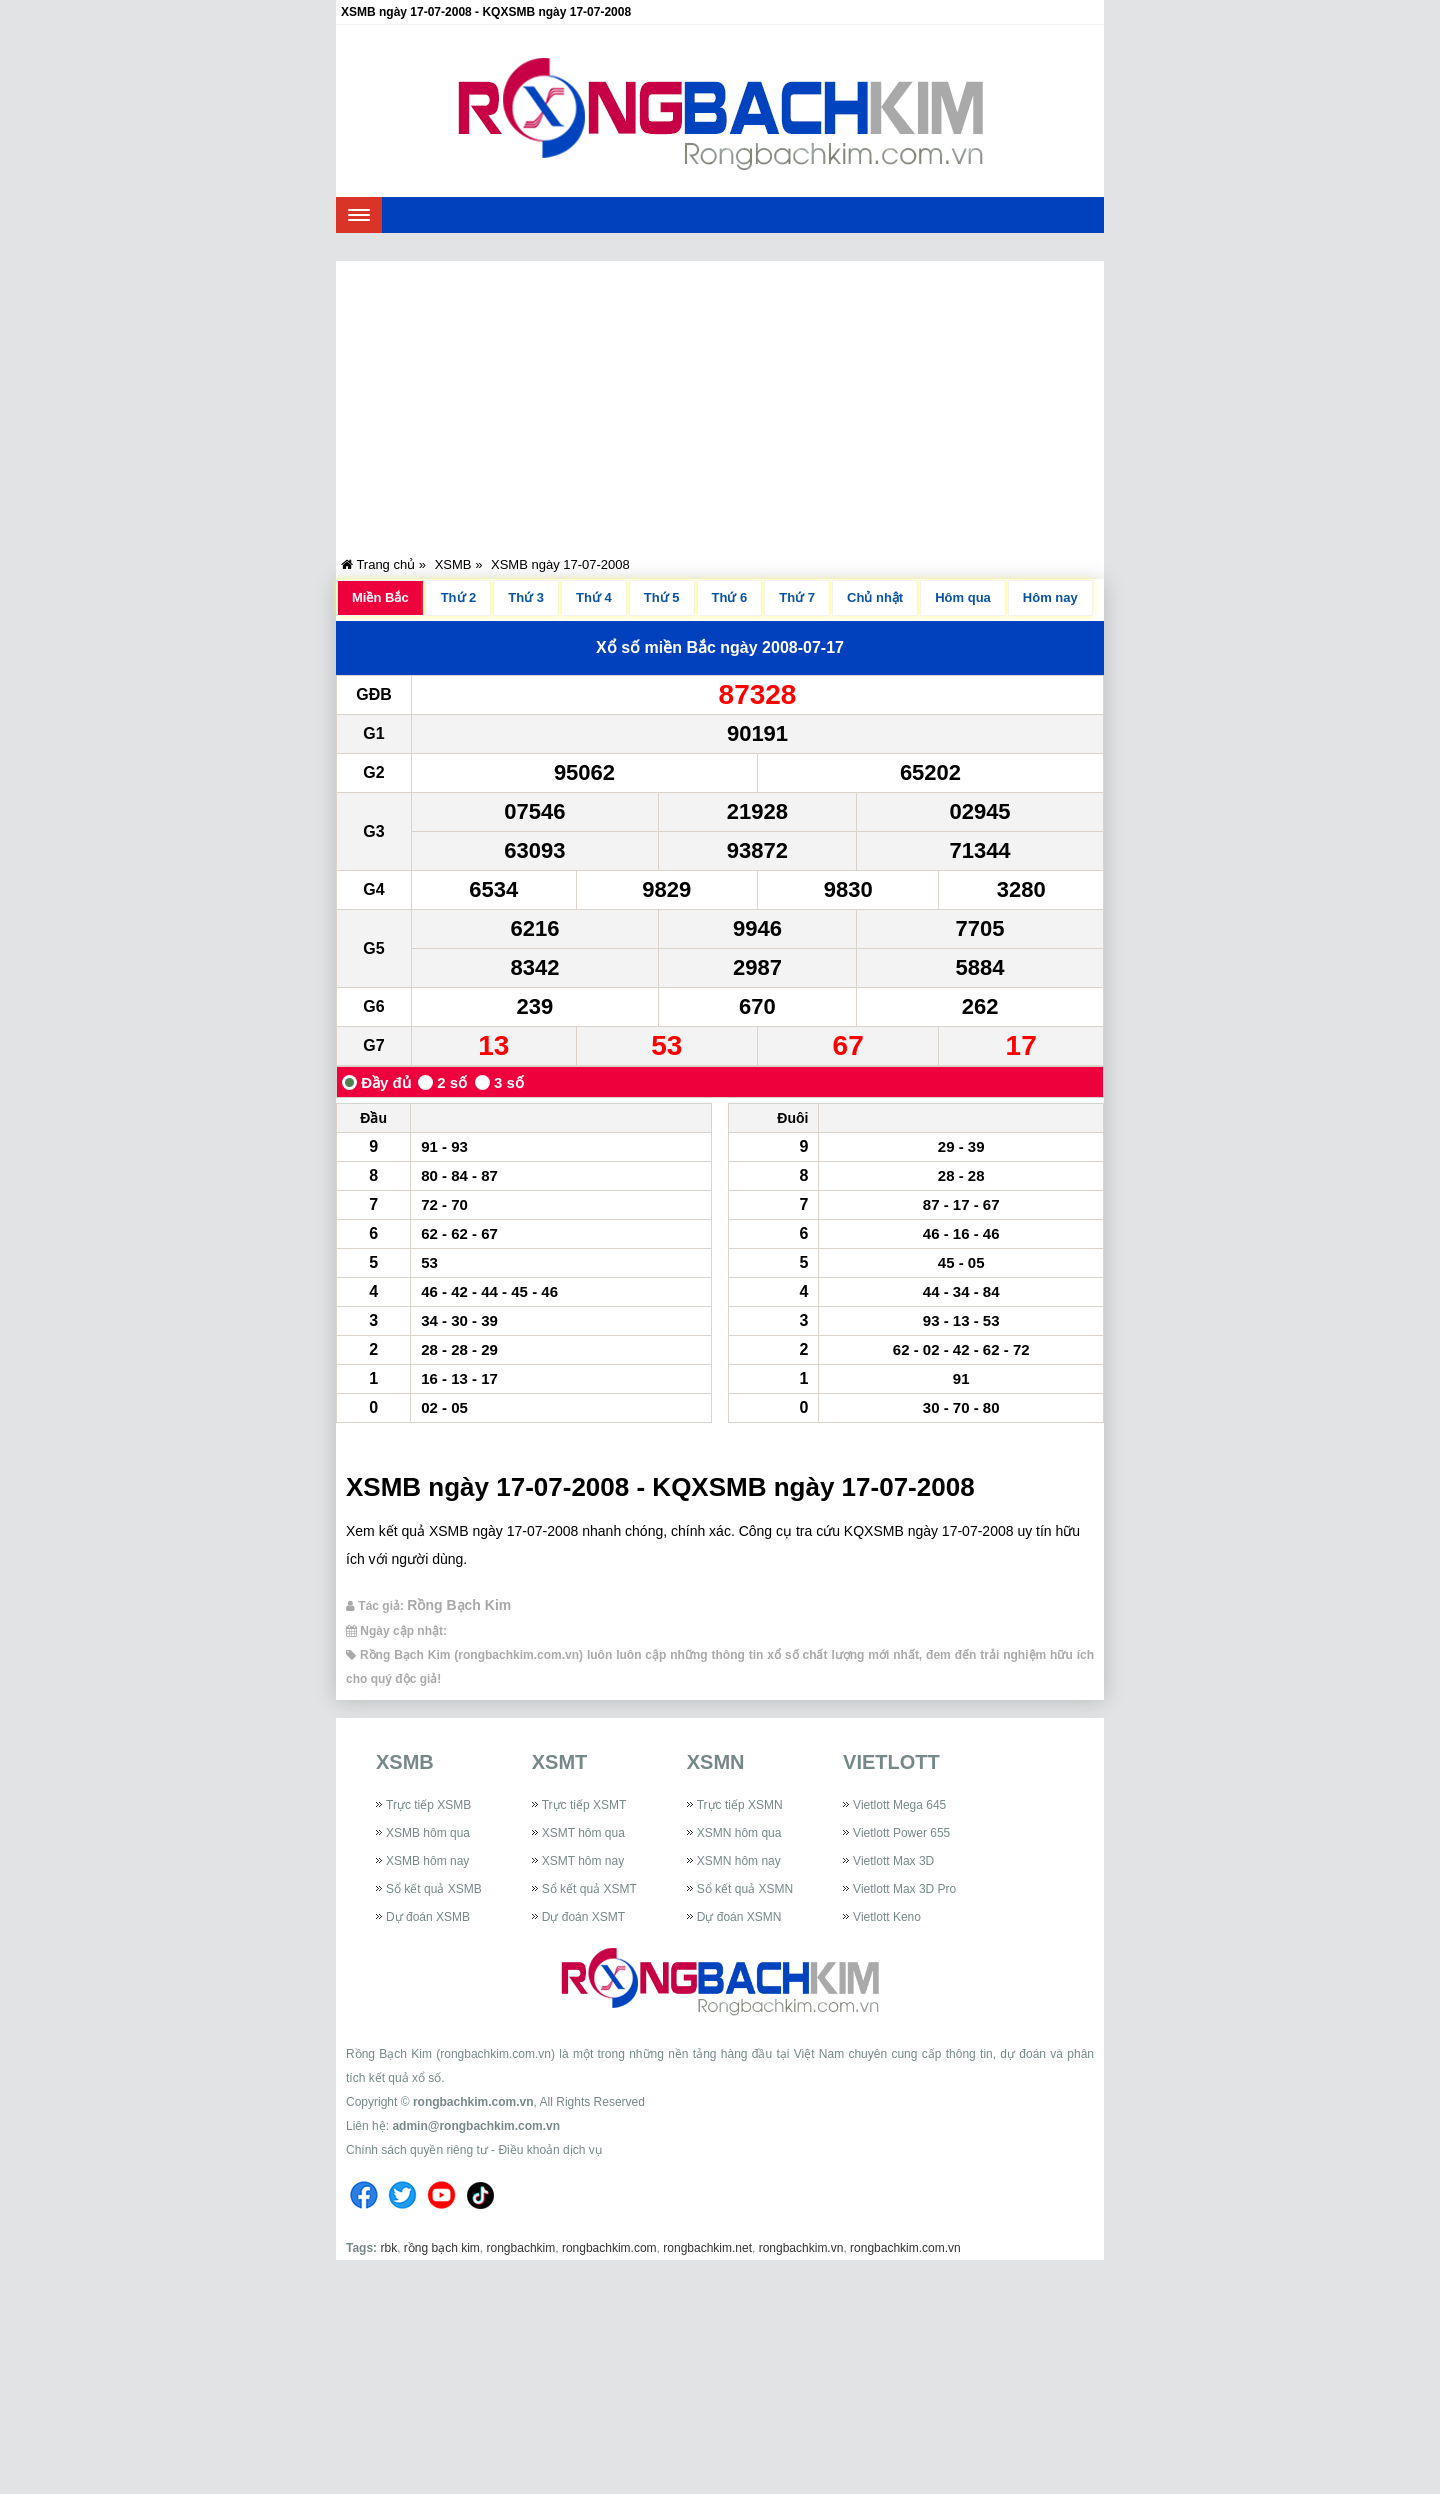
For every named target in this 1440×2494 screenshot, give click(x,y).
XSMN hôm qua (739, 1833)
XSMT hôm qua (583, 1833)
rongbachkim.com (609, 2248)
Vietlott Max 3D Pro (904, 1889)
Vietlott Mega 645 (899, 1805)
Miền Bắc (380, 597)
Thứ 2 (459, 597)
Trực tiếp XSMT (584, 1805)
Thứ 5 (662, 597)
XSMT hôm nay (583, 1861)
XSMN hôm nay (739, 1861)
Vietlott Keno (887, 1917)
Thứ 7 (797, 597)
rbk (388, 2248)
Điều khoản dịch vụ (549, 2150)
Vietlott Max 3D (893, 1861)
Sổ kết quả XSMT (589, 1889)
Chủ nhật (875, 597)
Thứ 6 (730, 597)
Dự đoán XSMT (583, 1917)
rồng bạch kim (442, 2248)
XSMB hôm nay (427, 1861)
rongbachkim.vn (801, 2248)
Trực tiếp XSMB (428, 1805)
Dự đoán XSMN (739, 1917)
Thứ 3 (526, 597)
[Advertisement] (720, 401)
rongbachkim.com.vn (473, 2102)
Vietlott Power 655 (901, 1833)
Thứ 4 (594, 597)
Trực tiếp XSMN (740, 1805)
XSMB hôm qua (428, 1833)
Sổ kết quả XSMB (434, 1889)
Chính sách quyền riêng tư (417, 2150)
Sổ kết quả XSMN (745, 1889)
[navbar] (359, 215)
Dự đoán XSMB (428, 1917)
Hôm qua (963, 597)
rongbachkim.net (707, 2248)
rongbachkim (521, 2248)
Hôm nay (1050, 597)
